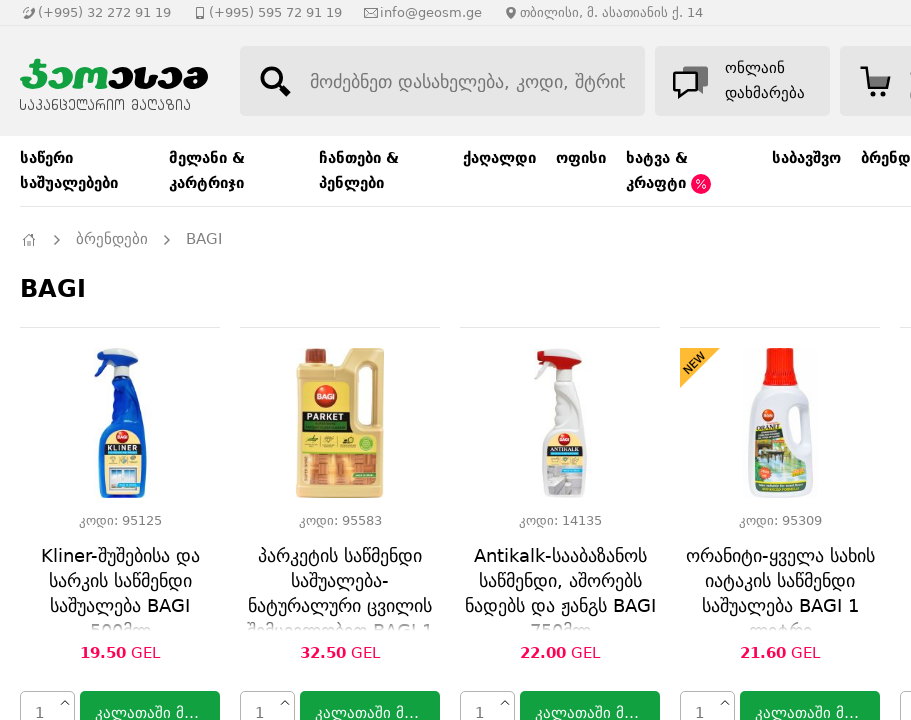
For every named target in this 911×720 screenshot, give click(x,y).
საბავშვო (806, 158)
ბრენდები (112, 239)
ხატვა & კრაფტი (668, 171)
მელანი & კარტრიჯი (207, 170)
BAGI (204, 239)
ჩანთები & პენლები (359, 170)
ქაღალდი (499, 158)
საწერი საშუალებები (69, 170)
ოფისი (581, 158)
